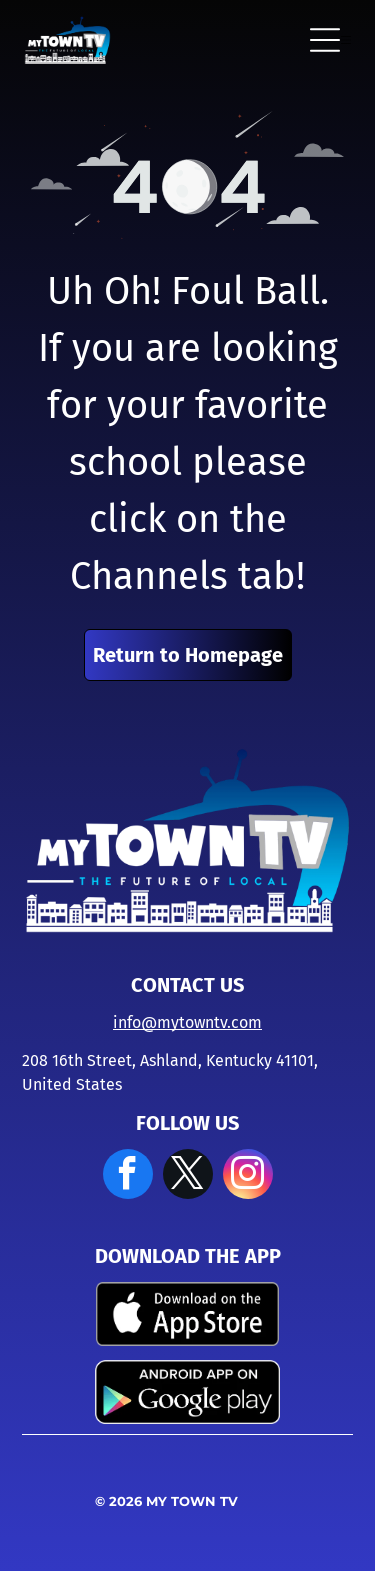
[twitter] (188, 1176)
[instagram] (248, 1176)
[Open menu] (325, 40)
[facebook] (128, 1176)
